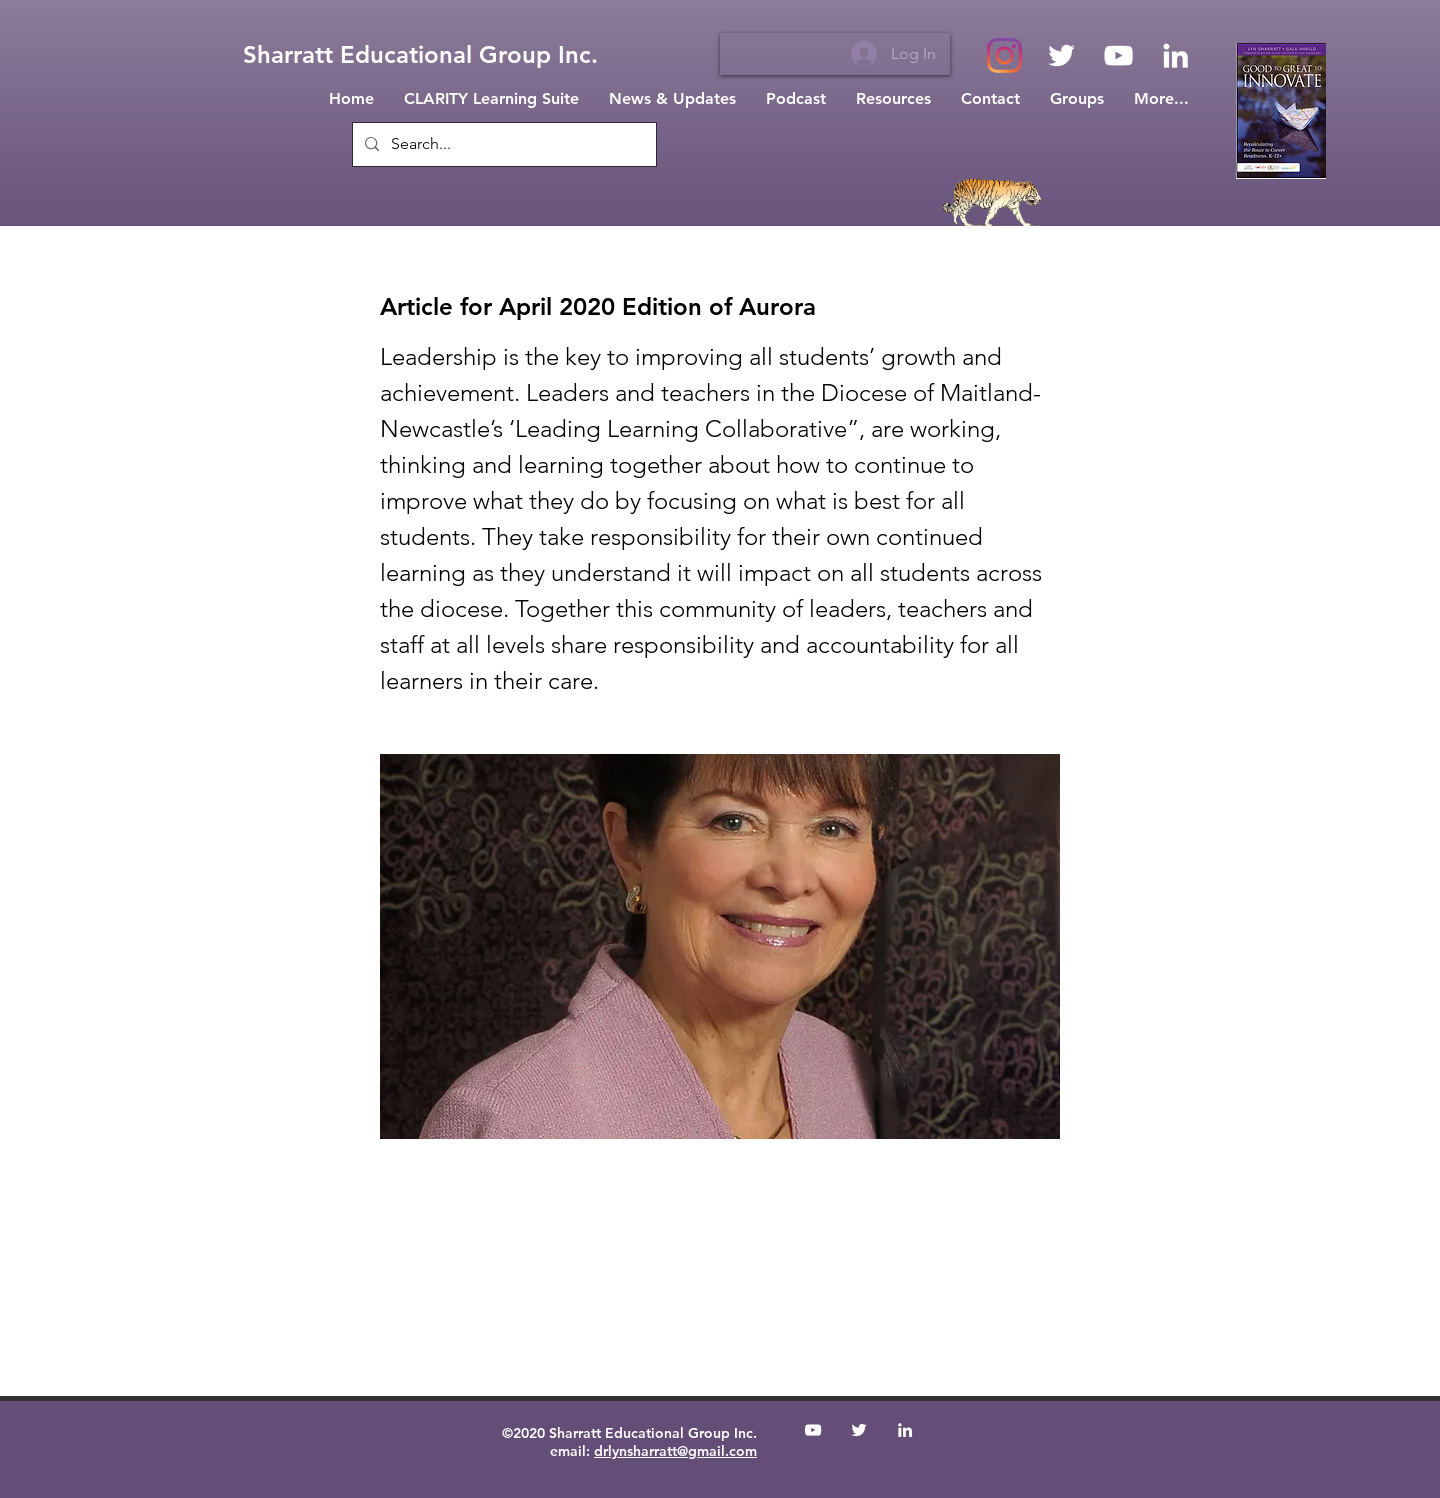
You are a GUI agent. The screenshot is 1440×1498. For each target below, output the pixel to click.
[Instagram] (1004, 55)
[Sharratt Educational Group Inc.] (420, 54)
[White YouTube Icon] (1118, 55)
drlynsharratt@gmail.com (675, 1451)
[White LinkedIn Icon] (1175, 55)
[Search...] (502, 144)
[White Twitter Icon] (1061, 55)
